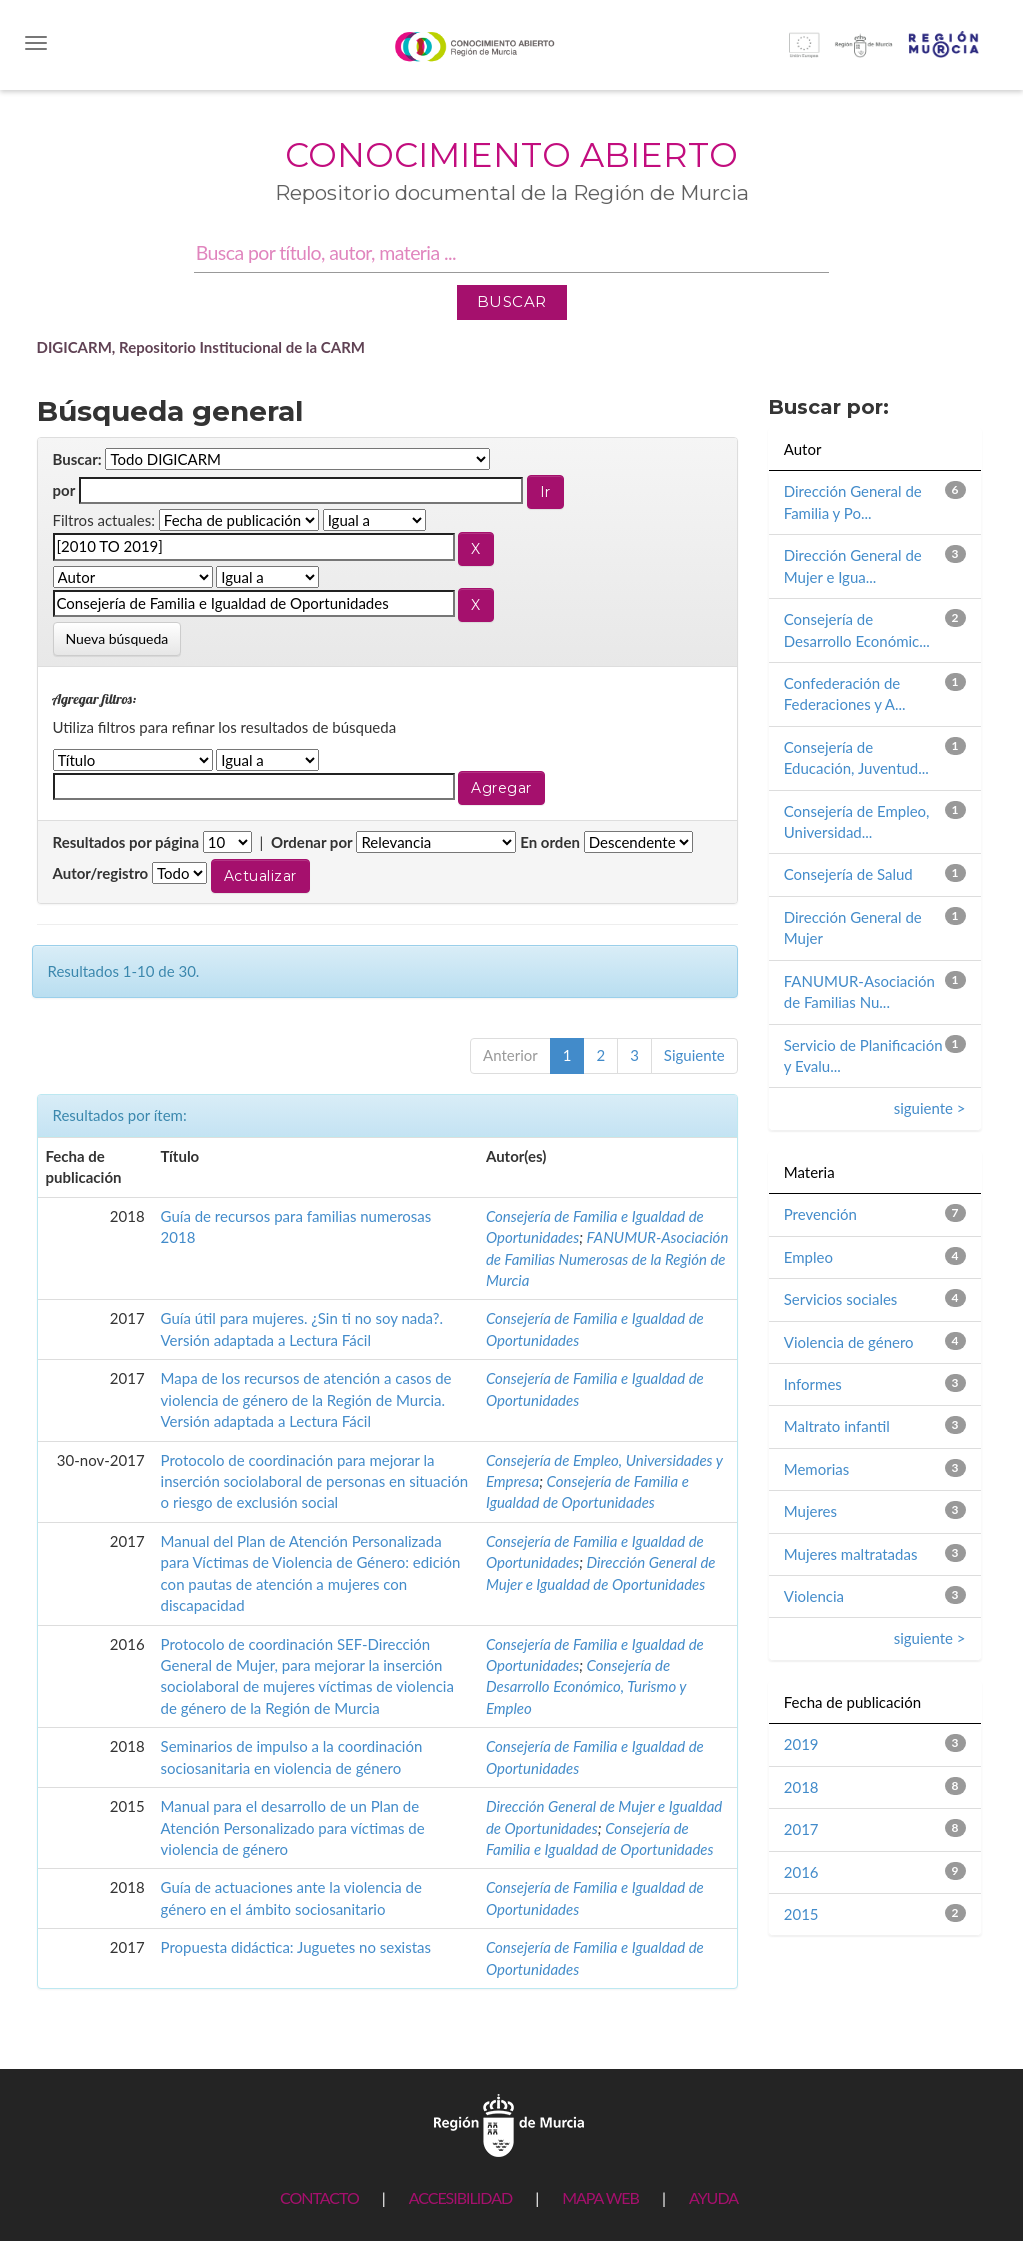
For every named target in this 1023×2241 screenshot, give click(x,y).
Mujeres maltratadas (851, 1554)
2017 (801, 1829)
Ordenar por (312, 842)
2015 (801, 1914)
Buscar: (77, 459)
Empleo (808, 1257)
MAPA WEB (600, 2197)
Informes (813, 1384)
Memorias (816, 1469)
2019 (801, 1744)
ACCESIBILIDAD (460, 2197)
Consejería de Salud (848, 874)
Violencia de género (849, 1342)
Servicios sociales (841, 1299)
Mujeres (810, 1511)
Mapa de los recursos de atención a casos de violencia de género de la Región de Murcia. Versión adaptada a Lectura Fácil (306, 1399)
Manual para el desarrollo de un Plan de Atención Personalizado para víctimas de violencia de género (293, 1827)
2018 (801, 1787)
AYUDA (713, 2197)
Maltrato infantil (837, 1426)
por (64, 490)
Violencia (814, 1596)
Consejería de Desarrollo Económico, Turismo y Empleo (586, 1686)
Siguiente (694, 1055)
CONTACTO (319, 2197)
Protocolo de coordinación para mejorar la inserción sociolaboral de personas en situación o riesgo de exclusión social (314, 1481)
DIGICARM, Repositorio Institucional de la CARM (201, 347)
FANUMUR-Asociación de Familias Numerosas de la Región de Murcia (607, 1258)
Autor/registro (101, 873)
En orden (550, 842)
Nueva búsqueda (117, 638)
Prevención (820, 1214)
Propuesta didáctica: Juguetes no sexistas (296, 1947)
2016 (801, 1872)
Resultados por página (126, 842)
